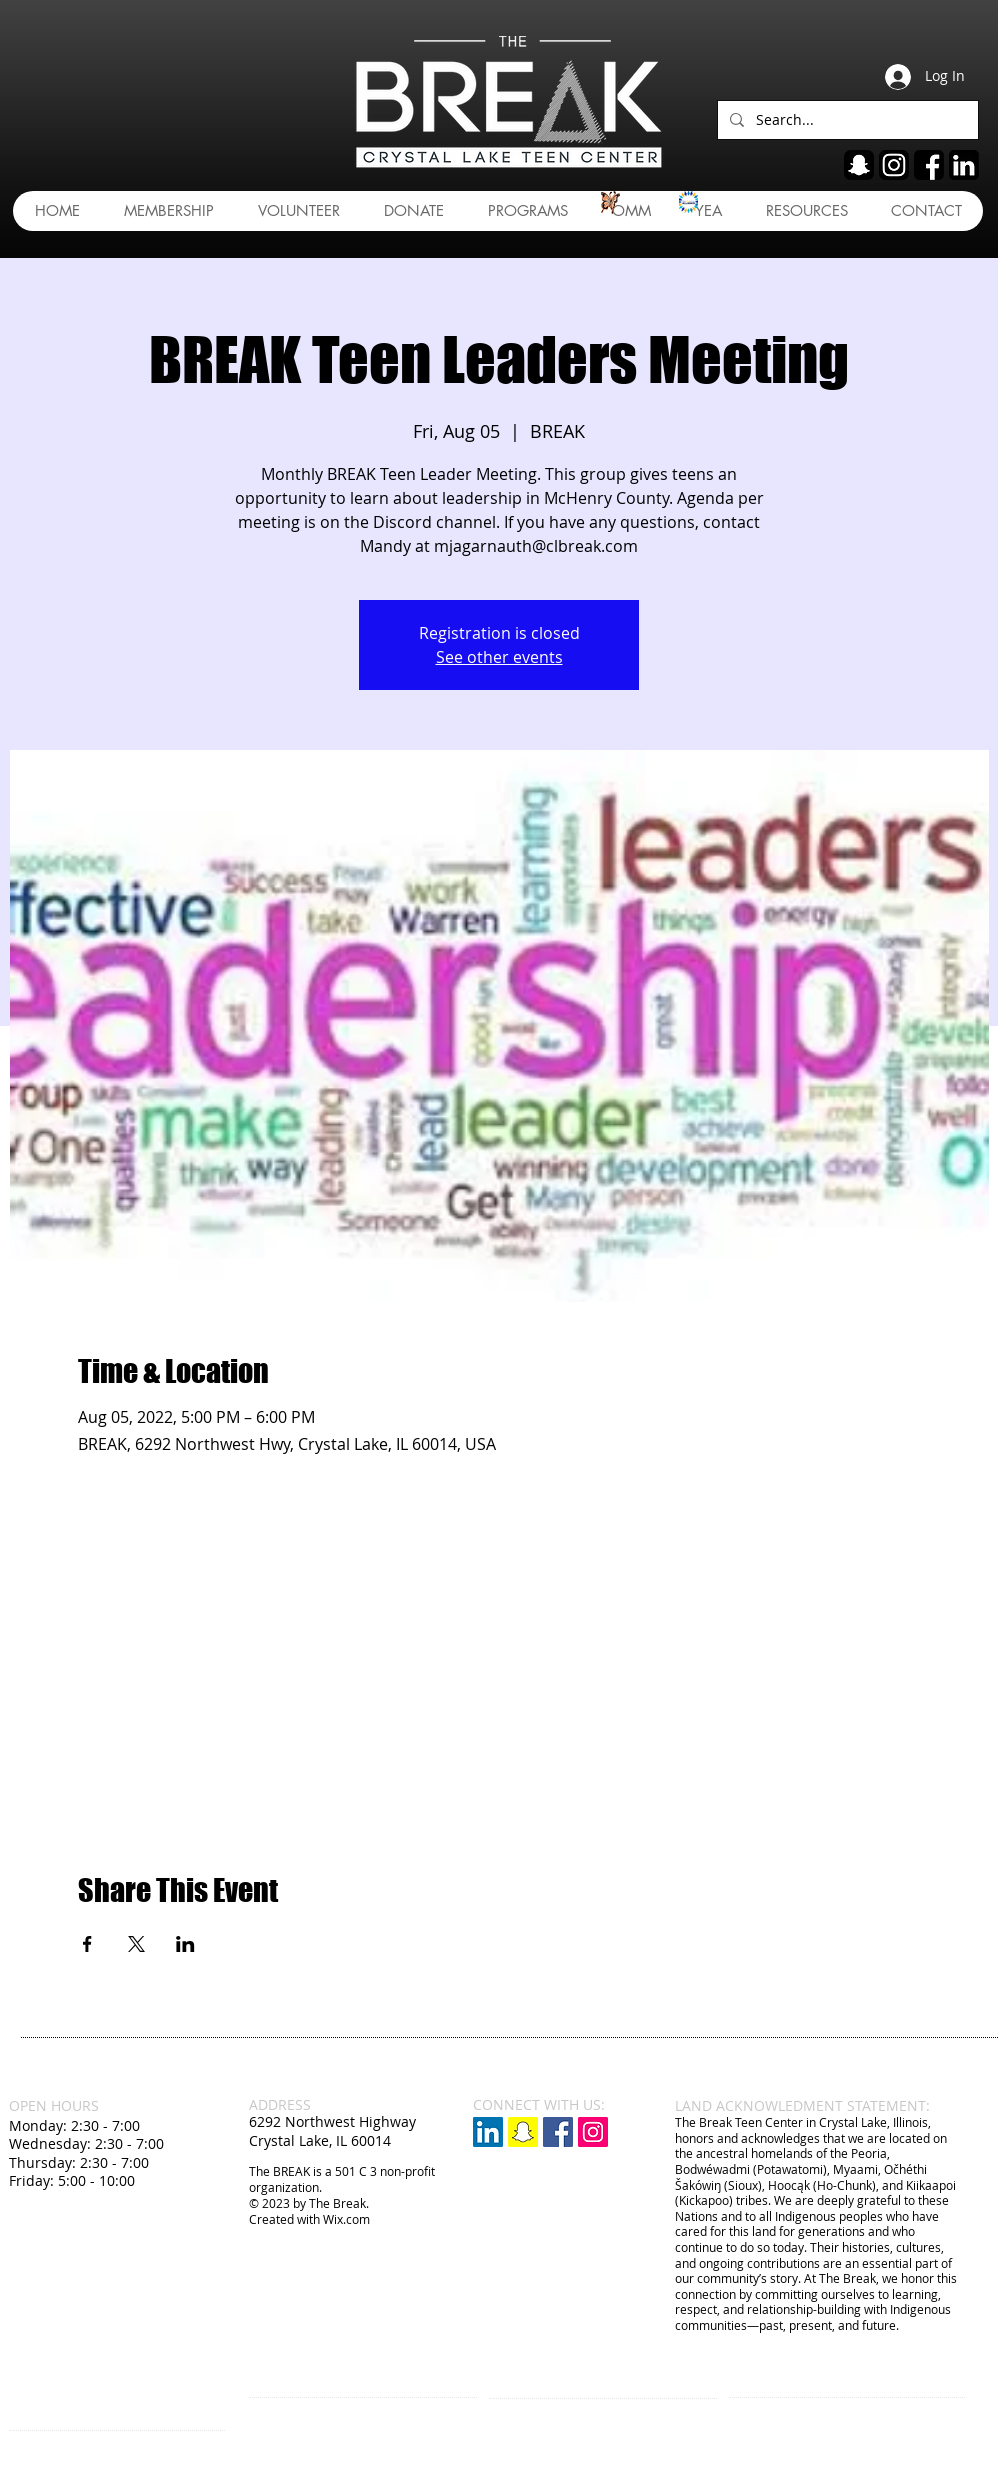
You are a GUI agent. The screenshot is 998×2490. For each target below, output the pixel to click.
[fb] (929, 165)
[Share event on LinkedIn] (185, 1944)
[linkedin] (964, 165)
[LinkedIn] (488, 2132)
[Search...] (846, 120)
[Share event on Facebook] (87, 1944)
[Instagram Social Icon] (593, 2132)
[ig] (894, 165)
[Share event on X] (136, 1944)
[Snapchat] (523, 2132)
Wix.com (346, 2219)
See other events (499, 657)
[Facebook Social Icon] (558, 2132)
